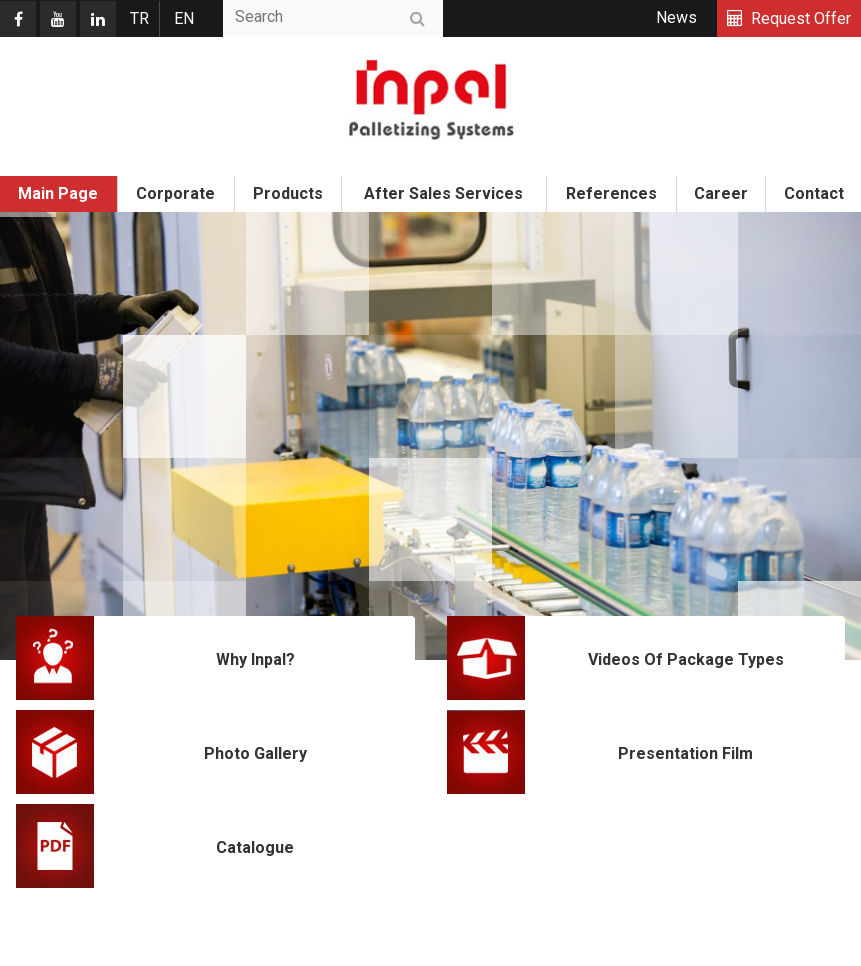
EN (184, 18)
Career (721, 193)
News (676, 17)
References (611, 193)
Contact (814, 193)
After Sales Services (443, 193)
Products (288, 193)
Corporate (175, 193)
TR (139, 18)
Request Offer (801, 18)
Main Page (58, 193)
